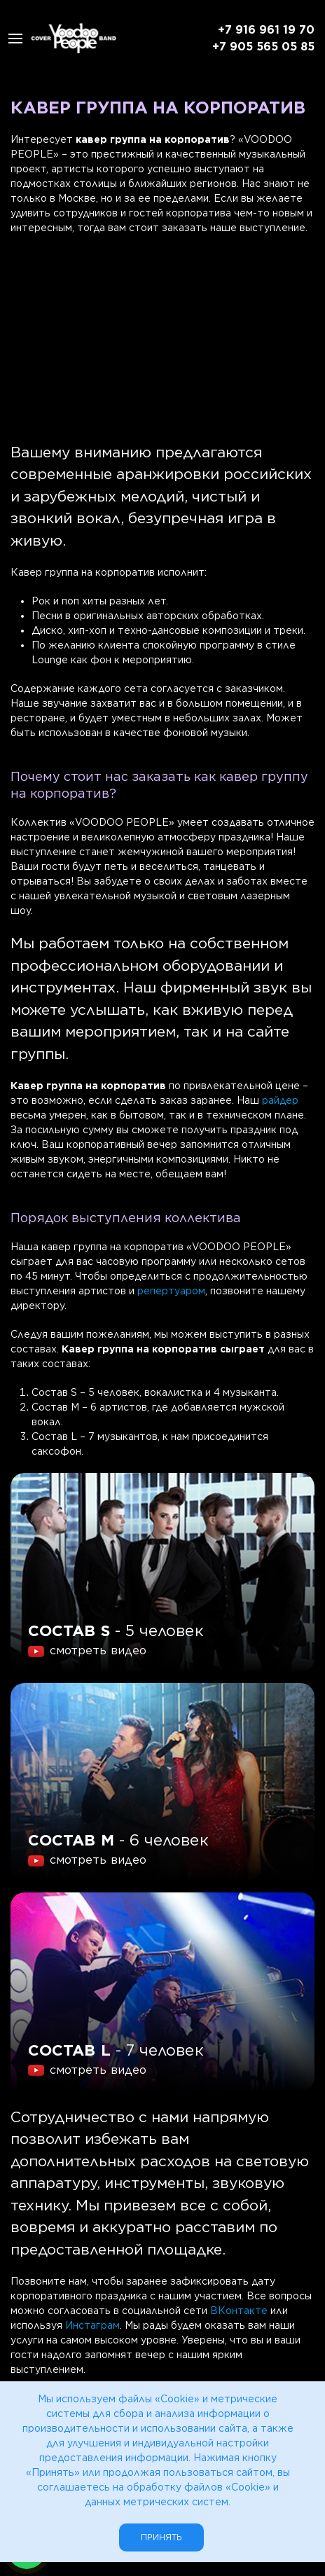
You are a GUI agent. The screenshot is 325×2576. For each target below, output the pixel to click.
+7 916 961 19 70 (266, 29)
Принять (161, 2537)
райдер (280, 1100)
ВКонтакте (239, 2310)
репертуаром (171, 1290)
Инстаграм (92, 2325)
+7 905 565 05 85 (263, 46)
